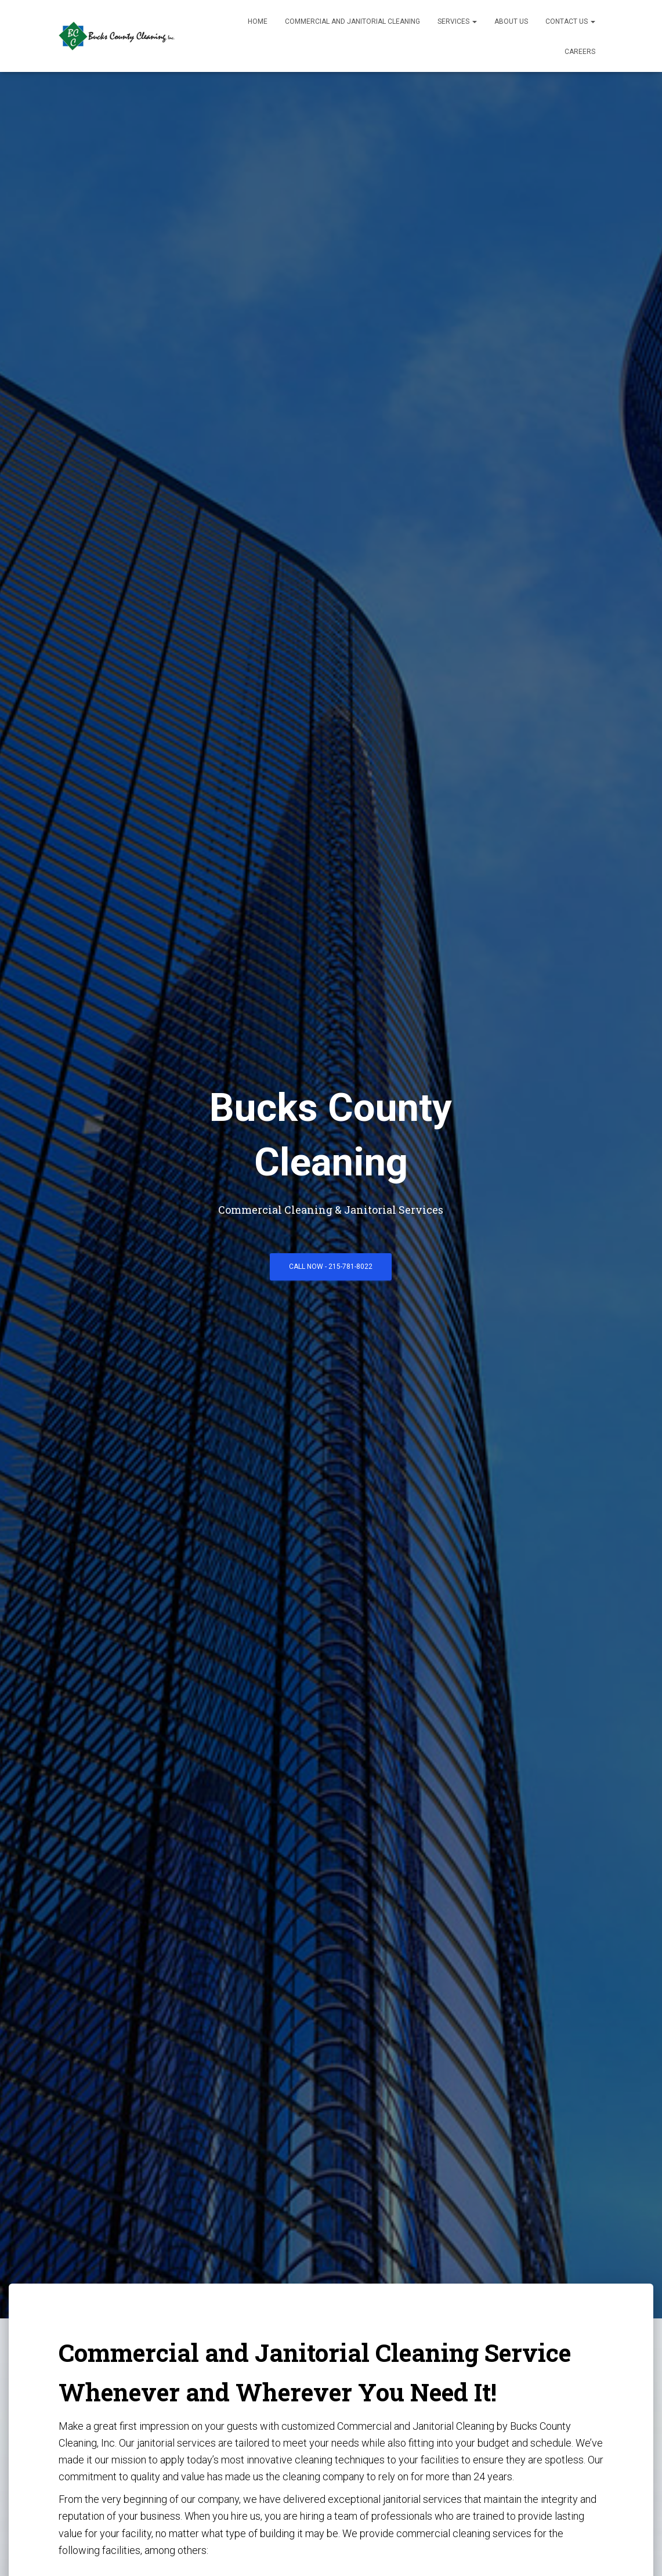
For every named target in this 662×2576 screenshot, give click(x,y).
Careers (580, 52)
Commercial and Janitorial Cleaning (352, 21)
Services (457, 21)
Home (257, 21)
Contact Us (570, 21)
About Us (511, 21)
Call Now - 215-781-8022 (330, 1266)
